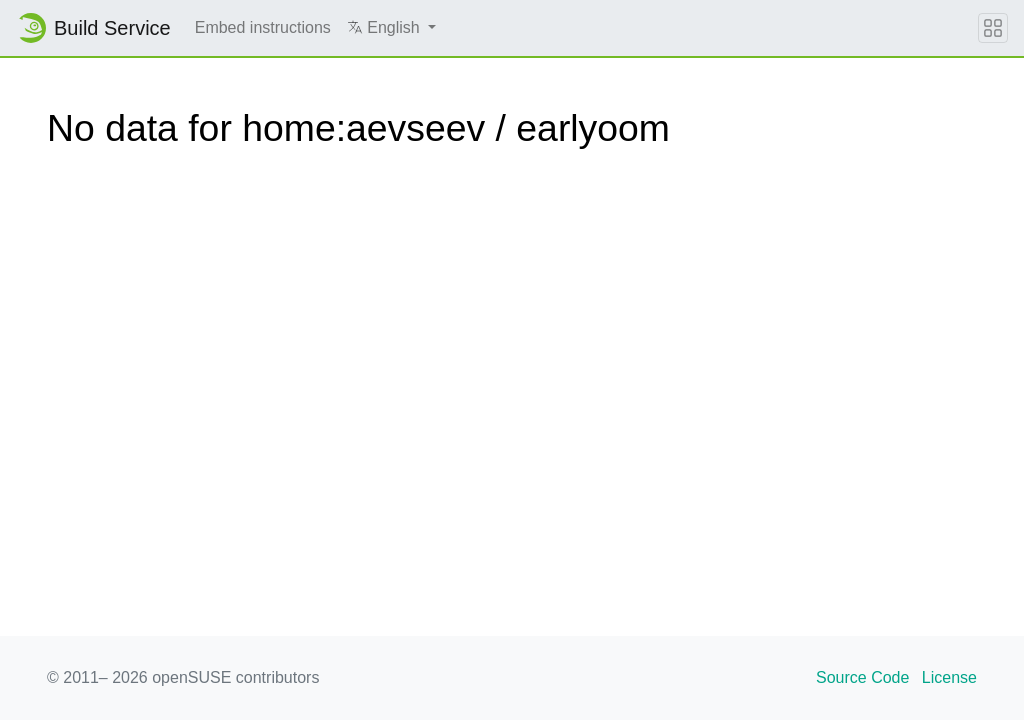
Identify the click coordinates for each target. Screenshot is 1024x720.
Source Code (862, 677)
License (949, 677)
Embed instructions (263, 27)
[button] (391, 28)
